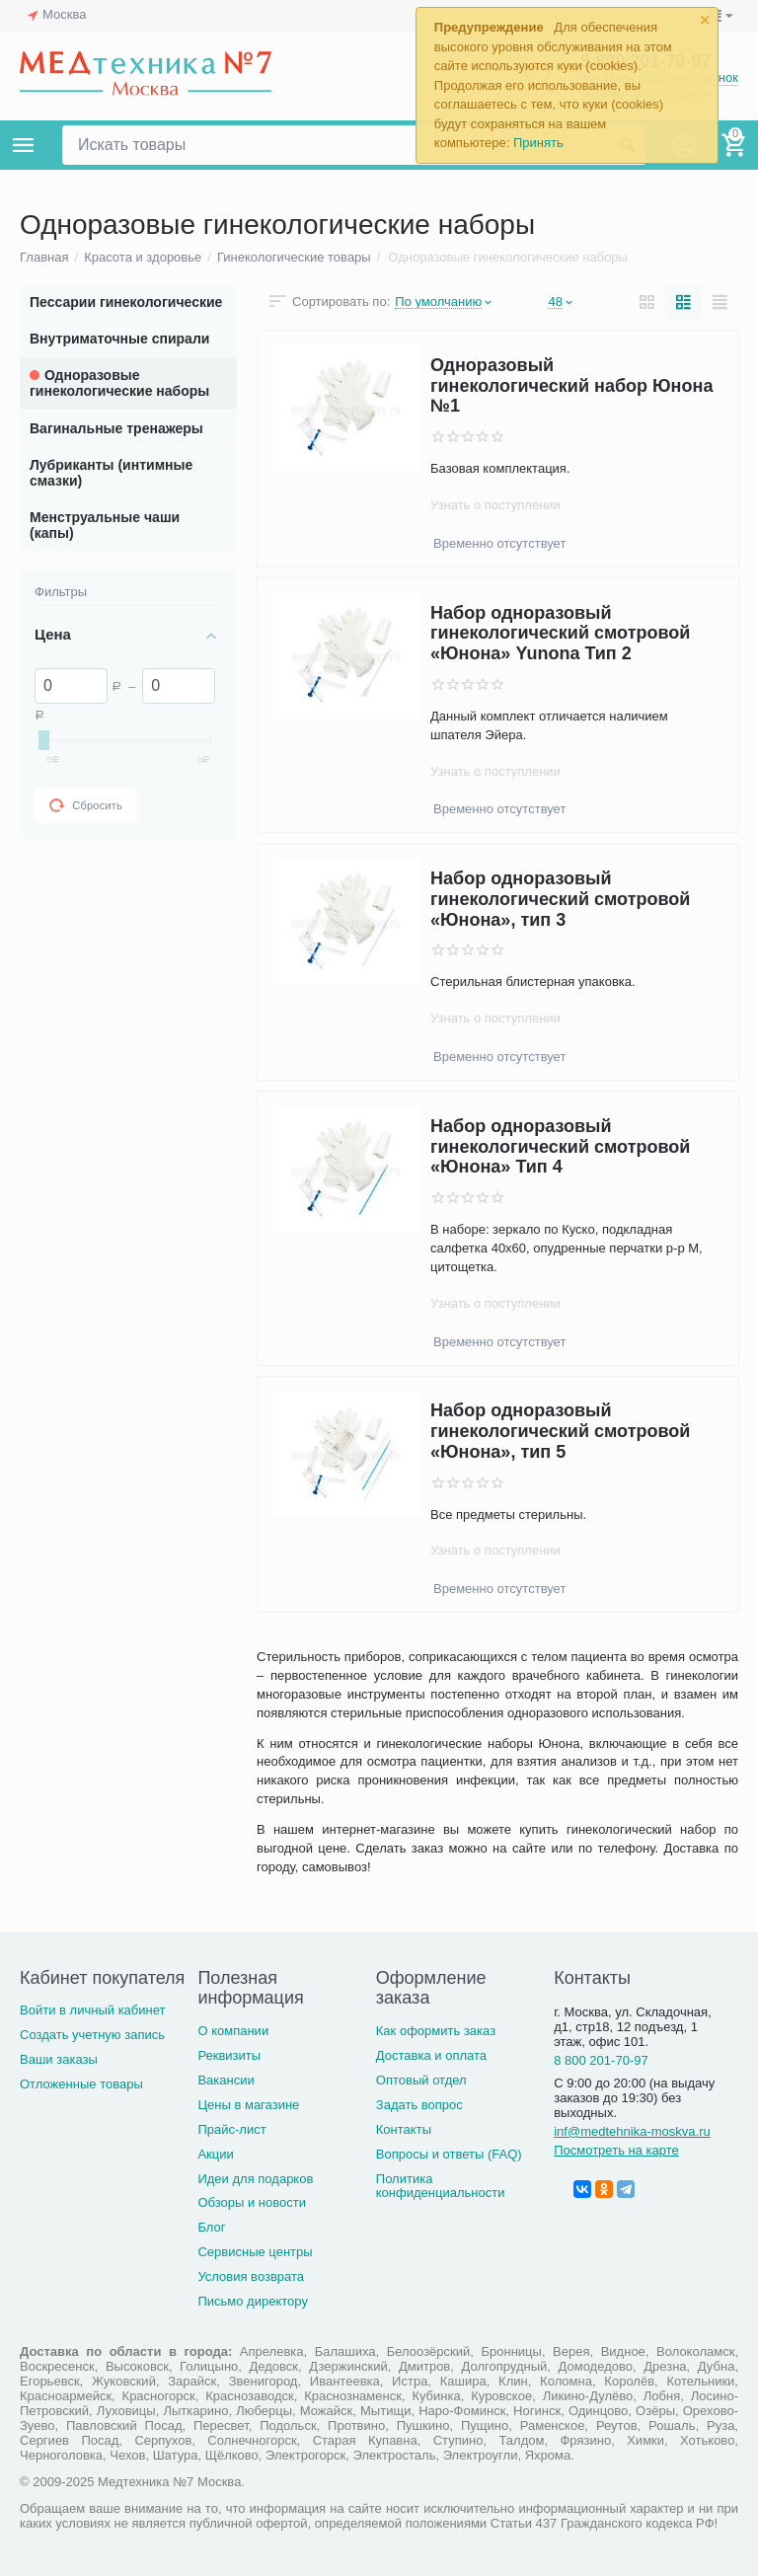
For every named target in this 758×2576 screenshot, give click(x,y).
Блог (211, 2227)
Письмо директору (252, 2301)
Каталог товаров (24, 145)
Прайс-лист (231, 2129)
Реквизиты (229, 2055)
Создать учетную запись (92, 2034)
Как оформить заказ (435, 2030)
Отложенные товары (81, 2084)
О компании (232, 2030)
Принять (538, 142)
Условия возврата (250, 2276)
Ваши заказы (59, 2059)
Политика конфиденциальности (440, 2186)
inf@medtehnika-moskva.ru (632, 2131)
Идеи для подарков (255, 2178)
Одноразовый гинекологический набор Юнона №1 (571, 385)
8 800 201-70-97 (601, 2060)
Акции (215, 2154)
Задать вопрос (419, 2104)
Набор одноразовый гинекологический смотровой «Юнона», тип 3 (560, 899)
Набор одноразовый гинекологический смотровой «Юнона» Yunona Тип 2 (560, 633)
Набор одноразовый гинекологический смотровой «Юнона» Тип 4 (560, 1146)
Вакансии (225, 2080)
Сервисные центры (254, 2251)
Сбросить (85, 805)
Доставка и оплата (431, 2055)
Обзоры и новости (251, 2202)
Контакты (403, 2129)
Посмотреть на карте (616, 2150)
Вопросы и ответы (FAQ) (449, 2154)
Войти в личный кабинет (93, 2010)
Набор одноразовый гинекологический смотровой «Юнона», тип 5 (560, 1432)
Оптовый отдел (421, 2080)
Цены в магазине (248, 2104)
